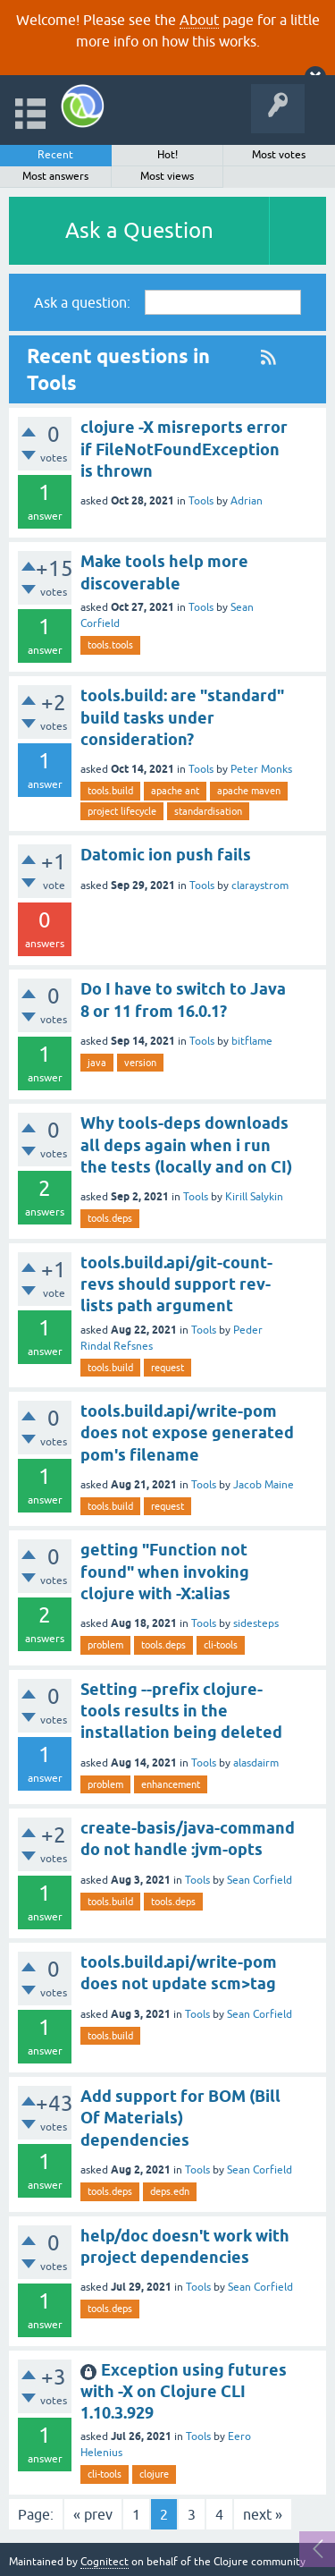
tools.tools (110, 645)
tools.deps (110, 1218)
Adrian (246, 501)
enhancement (170, 1784)
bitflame (251, 1041)
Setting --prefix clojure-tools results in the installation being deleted (181, 1711)
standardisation (208, 811)
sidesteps (256, 1623)
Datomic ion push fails (165, 854)
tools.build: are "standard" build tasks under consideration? (182, 717)
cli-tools (221, 1645)
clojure (154, 2474)
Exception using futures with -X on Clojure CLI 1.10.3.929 (183, 2391)
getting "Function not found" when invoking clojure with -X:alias (164, 1571)
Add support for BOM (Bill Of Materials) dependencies (180, 2118)
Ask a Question (139, 230)
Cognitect (104, 2561)
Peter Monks (261, 769)
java (97, 1062)
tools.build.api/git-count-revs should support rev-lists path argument (176, 1284)
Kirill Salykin (254, 1197)
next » (262, 2514)
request (167, 1367)
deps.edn (169, 2191)
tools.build (110, 790)
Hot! (167, 154)
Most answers (55, 176)
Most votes (279, 154)
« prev (93, 2514)
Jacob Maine (263, 1485)
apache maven (249, 790)
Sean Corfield (259, 1880)
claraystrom (260, 885)
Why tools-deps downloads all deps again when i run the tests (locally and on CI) (186, 1145)
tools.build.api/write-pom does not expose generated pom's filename (187, 1433)
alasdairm (256, 1763)
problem (105, 1645)
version (140, 1062)
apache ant (175, 790)
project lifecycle (122, 811)
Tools (201, 501)
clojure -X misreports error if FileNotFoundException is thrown (184, 449)
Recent (55, 154)
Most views (167, 176)
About (199, 20)
